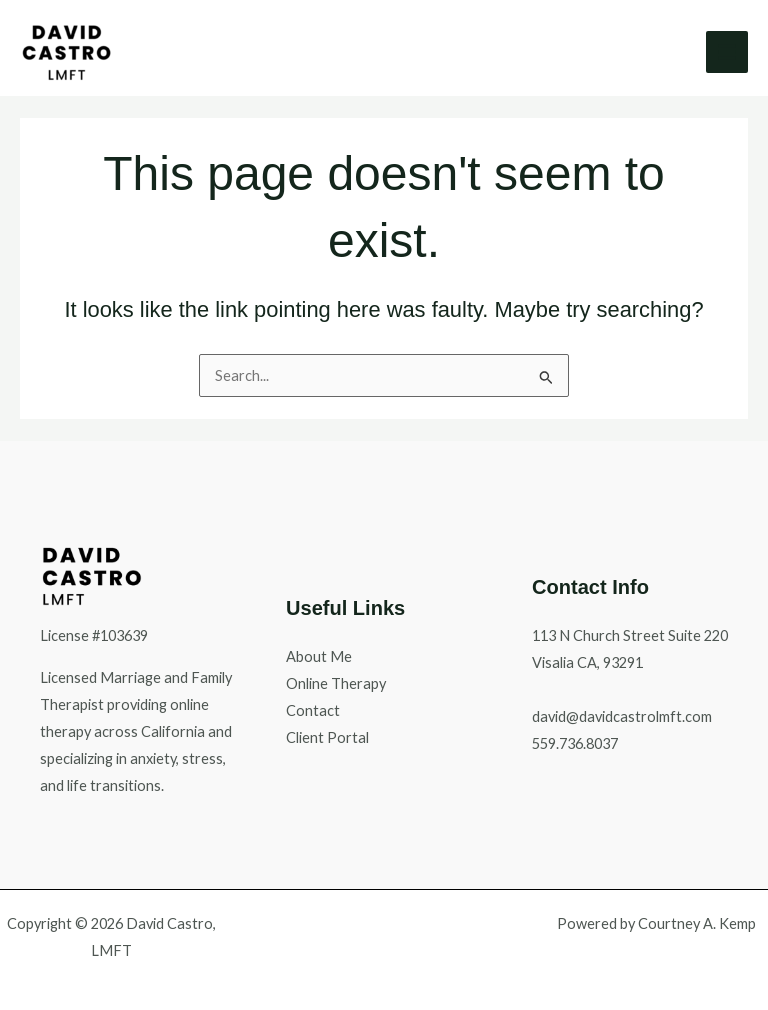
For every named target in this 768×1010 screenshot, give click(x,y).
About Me (319, 656)
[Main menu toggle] (727, 52)
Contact (313, 710)
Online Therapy (336, 683)
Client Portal (327, 737)
